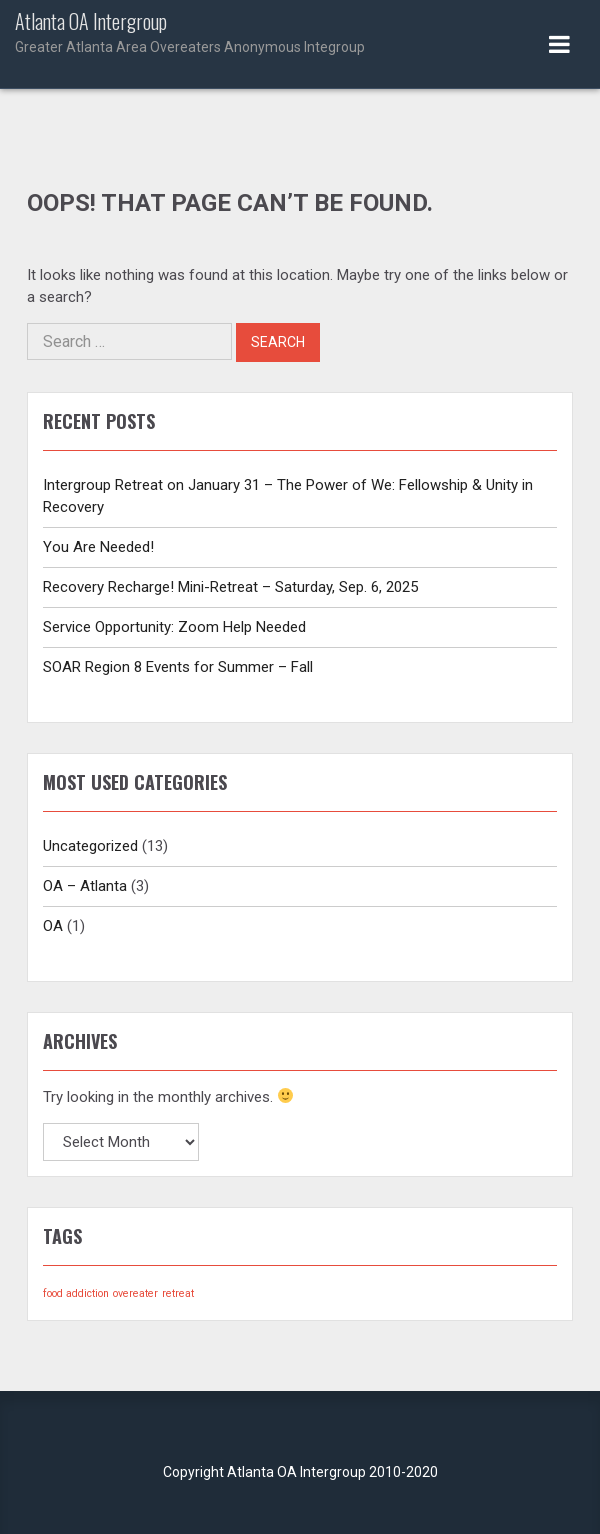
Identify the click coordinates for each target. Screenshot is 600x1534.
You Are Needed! (98, 547)
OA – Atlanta (85, 886)
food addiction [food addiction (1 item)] (76, 1293)
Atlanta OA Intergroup (300, 34)
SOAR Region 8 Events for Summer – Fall (178, 667)
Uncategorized (90, 846)
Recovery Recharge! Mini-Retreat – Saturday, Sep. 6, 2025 (230, 587)
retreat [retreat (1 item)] (178, 1293)
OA (53, 926)
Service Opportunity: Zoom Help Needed (174, 627)
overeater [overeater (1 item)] (135, 1293)
